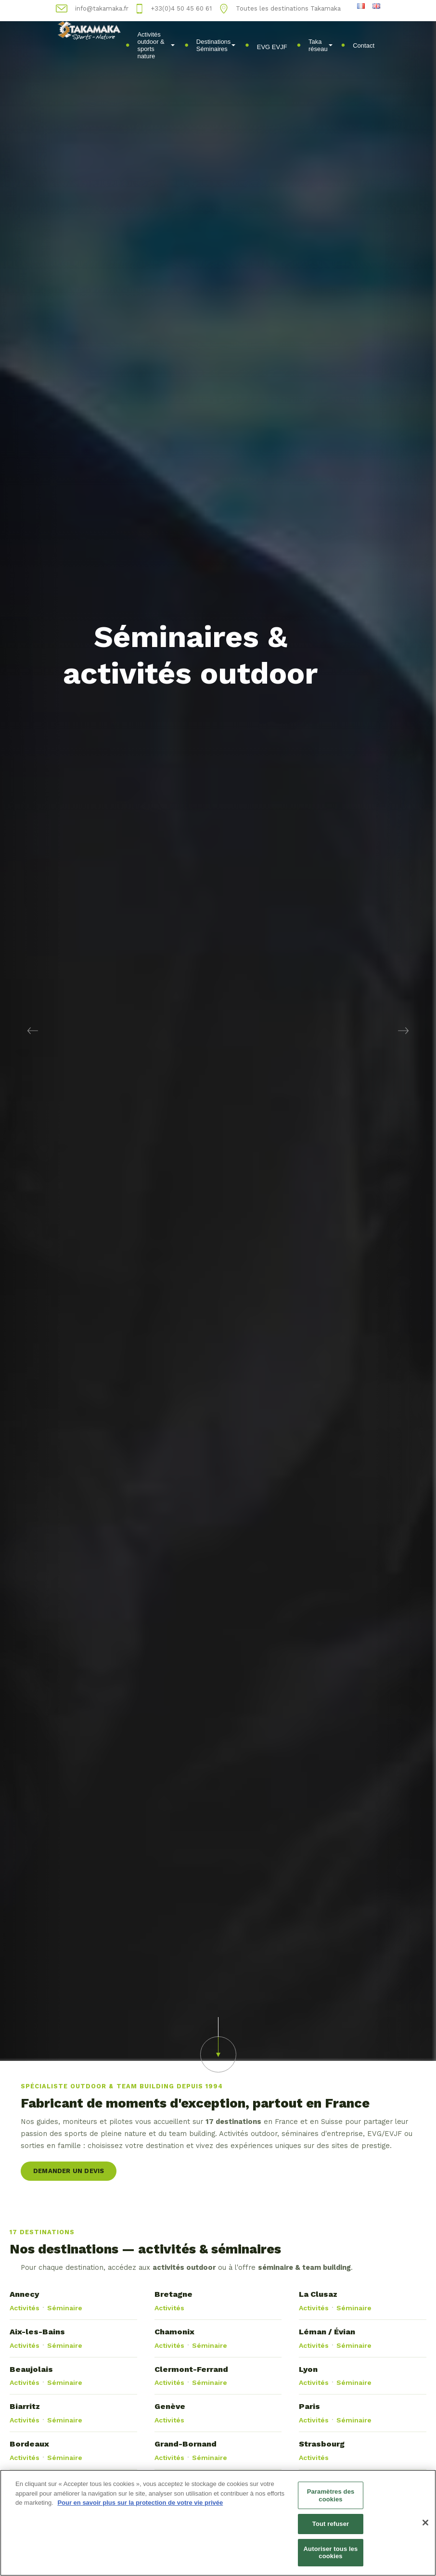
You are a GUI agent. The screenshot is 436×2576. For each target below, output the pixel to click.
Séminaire (64, 2308)
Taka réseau (320, 45)
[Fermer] (425, 2527)
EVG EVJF (272, 47)
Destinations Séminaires (216, 45)
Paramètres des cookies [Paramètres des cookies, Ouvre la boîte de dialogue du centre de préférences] (331, 2499)
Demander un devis (68, 2171)
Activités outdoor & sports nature (156, 45)
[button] (32, 1030)
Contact (363, 45)
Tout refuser (330, 2528)
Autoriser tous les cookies (331, 2557)
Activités (24, 2308)
